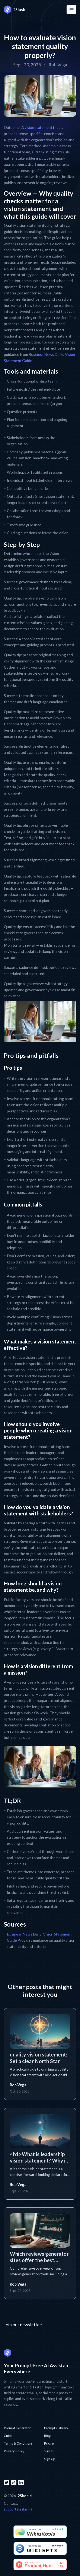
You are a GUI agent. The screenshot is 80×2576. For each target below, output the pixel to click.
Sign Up (49, 2459)
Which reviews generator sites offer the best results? (39, 2257)
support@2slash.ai (18, 2509)
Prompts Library (56, 2428)
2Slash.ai (25, 2495)
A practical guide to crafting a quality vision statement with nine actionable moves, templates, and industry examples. (39, 2072)
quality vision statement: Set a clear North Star (38, 2057)
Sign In (49, 2451)
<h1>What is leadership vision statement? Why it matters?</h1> (39, 2157)
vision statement (39, 127)
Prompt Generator (17, 2428)
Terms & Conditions (18, 2443)
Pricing (49, 2443)
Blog (47, 2435)
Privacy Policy (14, 2451)
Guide (8, 2435)
